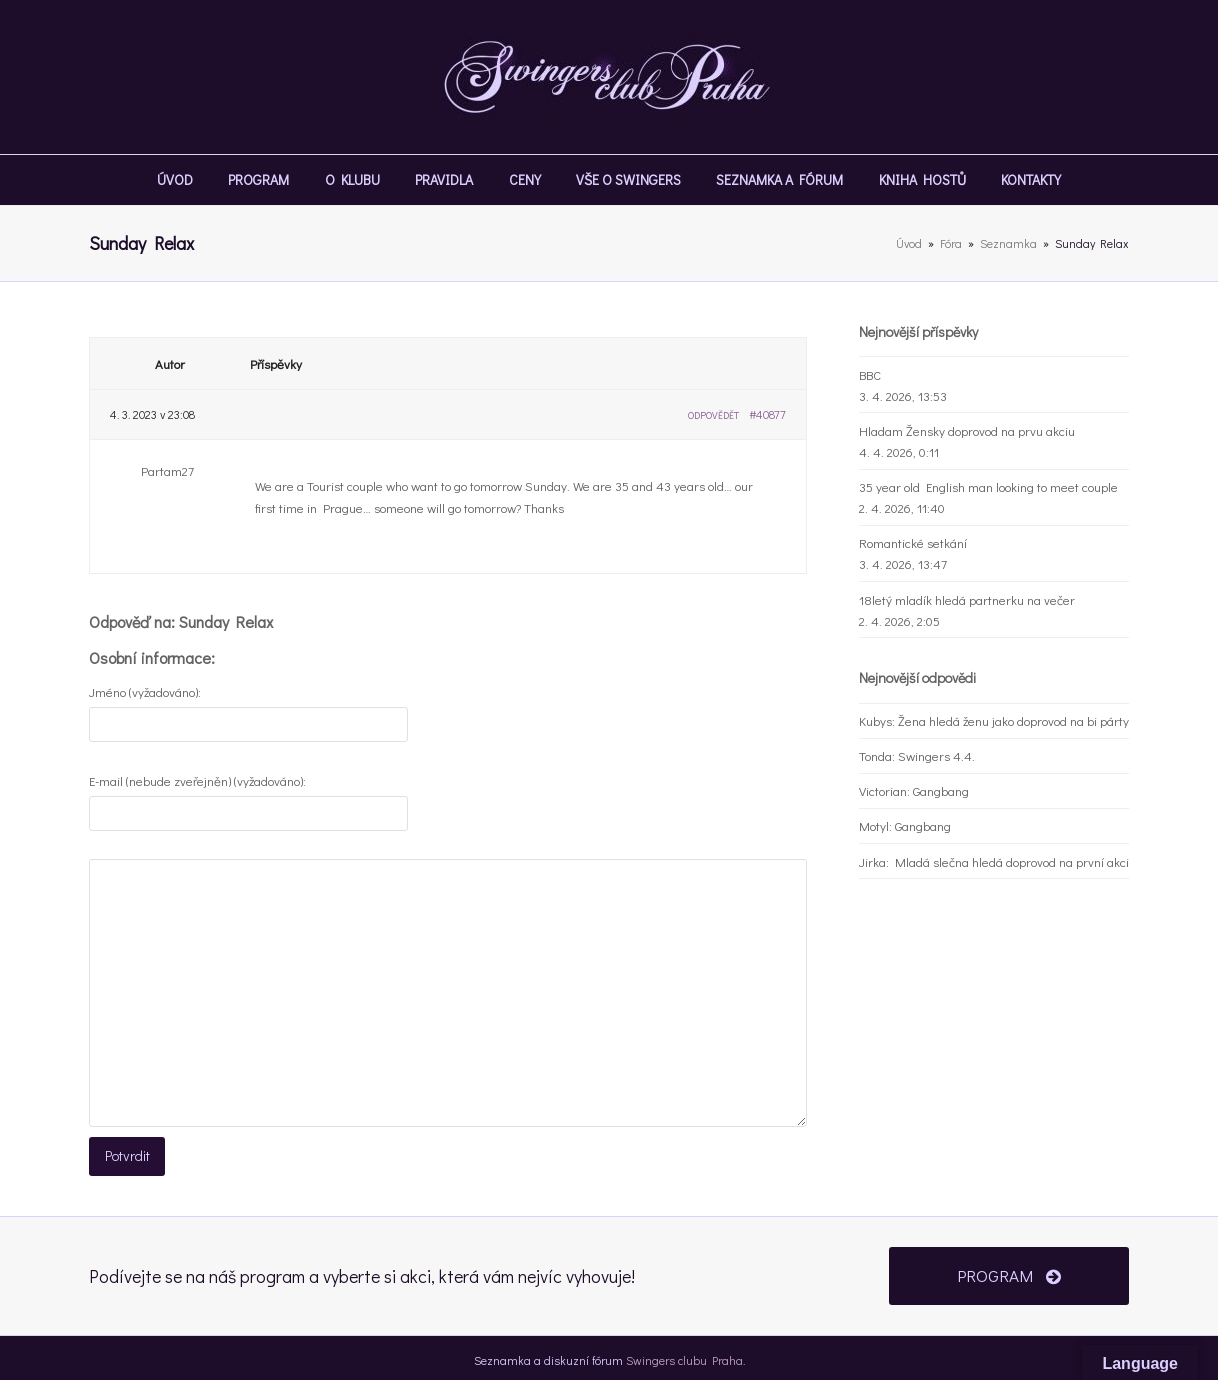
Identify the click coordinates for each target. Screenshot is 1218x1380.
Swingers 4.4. (936, 755)
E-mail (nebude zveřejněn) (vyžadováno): (197, 780)
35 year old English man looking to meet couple (988, 486)
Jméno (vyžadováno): (145, 691)
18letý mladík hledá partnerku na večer (967, 599)
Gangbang (941, 790)
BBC (870, 374)
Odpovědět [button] (713, 415)
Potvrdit (124, 1154)
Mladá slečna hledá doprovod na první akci (1012, 861)
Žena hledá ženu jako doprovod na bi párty (1013, 720)
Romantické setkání (913, 542)
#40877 (767, 414)
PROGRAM (1008, 1270)
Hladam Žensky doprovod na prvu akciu (967, 430)
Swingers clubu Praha (684, 1354)
